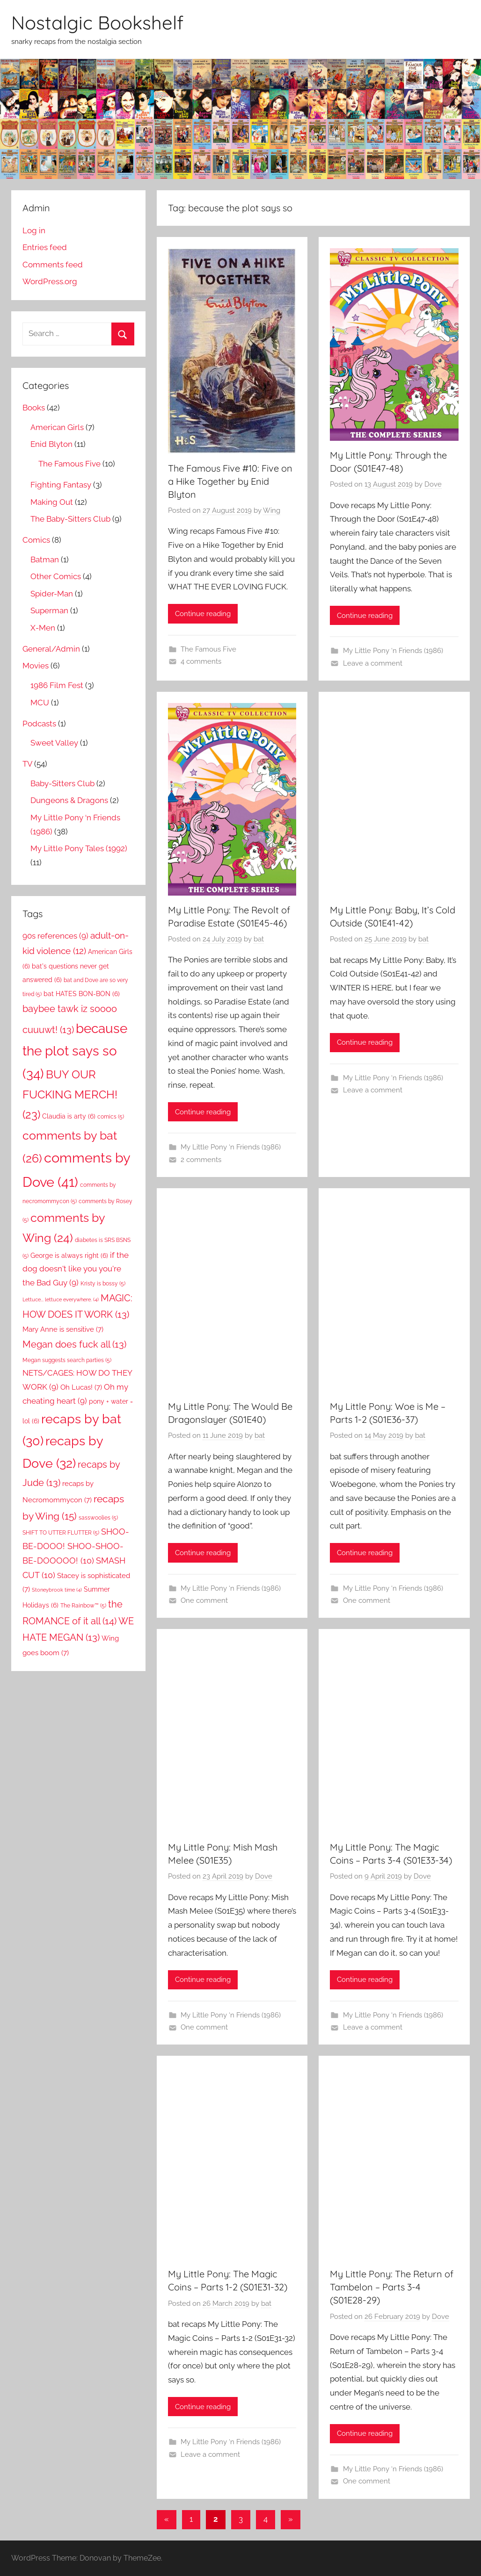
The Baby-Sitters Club (70, 519)
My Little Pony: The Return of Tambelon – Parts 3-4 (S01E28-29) (391, 2287)
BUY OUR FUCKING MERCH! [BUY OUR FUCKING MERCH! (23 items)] (69, 1094)
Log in (33, 230)
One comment (204, 1600)
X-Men (42, 627)
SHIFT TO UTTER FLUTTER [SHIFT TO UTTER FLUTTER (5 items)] (60, 1532)
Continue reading (203, 614)
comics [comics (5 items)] (110, 1116)
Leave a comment (372, 663)
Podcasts (39, 723)
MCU (39, 702)
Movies (35, 665)
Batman (44, 559)
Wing (271, 510)
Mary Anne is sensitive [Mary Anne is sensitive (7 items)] (62, 1329)
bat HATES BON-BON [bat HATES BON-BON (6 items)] (82, 993)
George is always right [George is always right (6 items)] (69, 1255)
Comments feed (52, 264)
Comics (36, 540)
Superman (49, 610)
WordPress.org (49, 281)
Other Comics (55, 576)
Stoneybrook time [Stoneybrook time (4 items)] (57, 1590)
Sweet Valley (54, 742)
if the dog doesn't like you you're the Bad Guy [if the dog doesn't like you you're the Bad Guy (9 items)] (75, 1269)
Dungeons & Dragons (69, 800)
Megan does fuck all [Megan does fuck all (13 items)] (74, 1344)
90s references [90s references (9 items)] (55, 935)
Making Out (51, 502)
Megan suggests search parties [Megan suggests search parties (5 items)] (66, 1359)
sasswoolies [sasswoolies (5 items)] (98, 1517)
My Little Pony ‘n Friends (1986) (393, 650)
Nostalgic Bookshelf (97, 22)
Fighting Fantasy (60, 484)
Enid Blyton (51, 444)
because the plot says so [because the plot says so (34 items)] (74, 1051)
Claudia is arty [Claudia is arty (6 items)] (68, 1116)
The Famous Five (208, 649)
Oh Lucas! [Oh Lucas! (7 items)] (81, 1387)
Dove (433, 484)
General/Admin (51, 648)
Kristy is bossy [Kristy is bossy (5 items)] (102, 1283)
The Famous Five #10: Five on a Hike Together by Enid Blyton (230, 481)
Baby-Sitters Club (62, 783)
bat (259, 939)
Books (33, 407)
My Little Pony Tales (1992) (78, 848)
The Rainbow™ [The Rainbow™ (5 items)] (83, 1605)
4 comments (201, 661)
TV (27, 763)
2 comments (201, 1159)
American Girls (57, 427)
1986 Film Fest (56, 685)
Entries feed (44, 247)
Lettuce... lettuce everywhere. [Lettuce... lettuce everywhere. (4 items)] (60, 1299)
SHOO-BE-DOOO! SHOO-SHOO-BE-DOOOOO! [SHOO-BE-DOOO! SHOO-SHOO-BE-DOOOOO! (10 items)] (75, 1546)
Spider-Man (51, 593)
